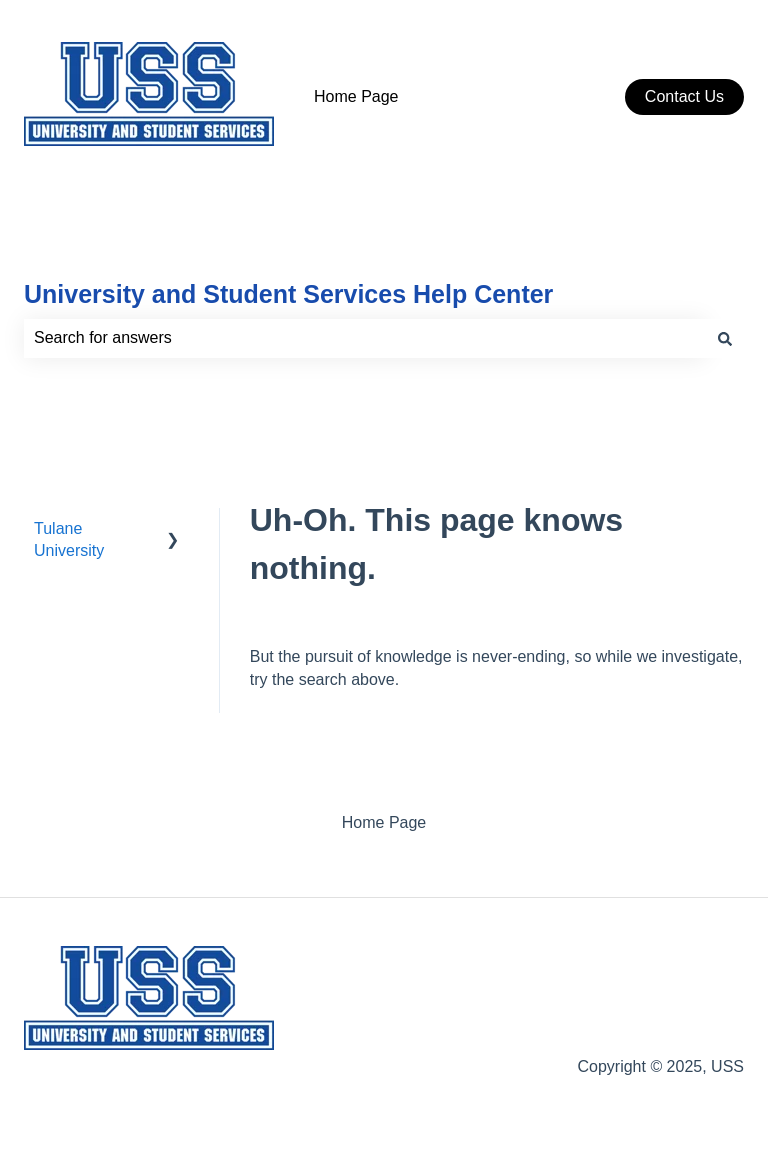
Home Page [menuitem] (384, 822)
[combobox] (365, 338)
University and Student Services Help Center (288, 294)
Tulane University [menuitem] (69, 539)
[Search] (725, 338)
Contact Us (684, 96)
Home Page (356, 96)
